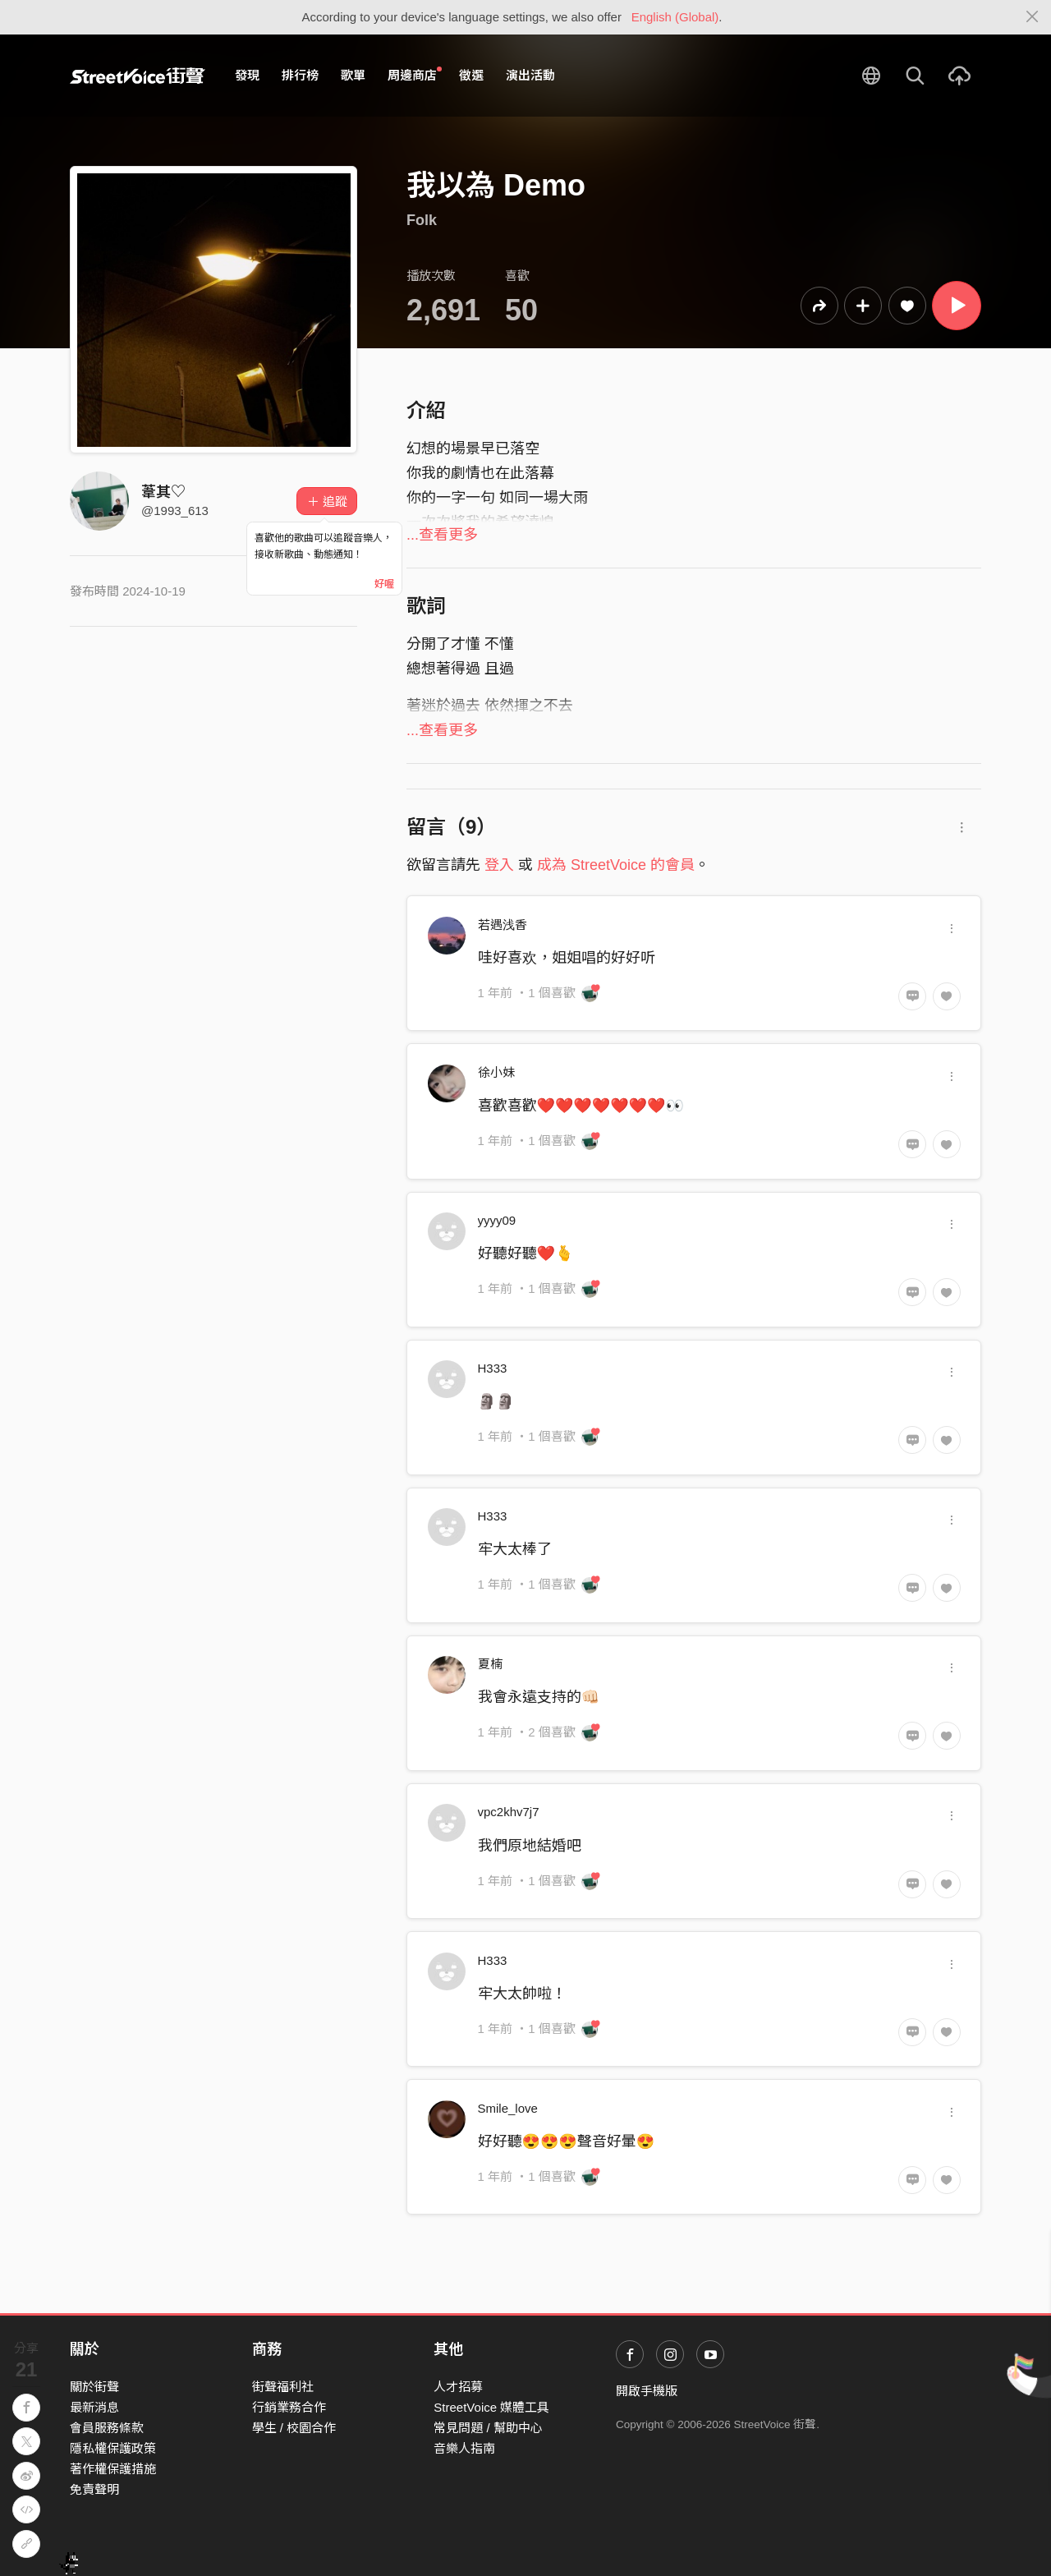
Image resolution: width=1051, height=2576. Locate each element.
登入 (499, 865)
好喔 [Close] (384, 584)
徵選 (471, 75)
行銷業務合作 (289, 2407)
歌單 (353, 75)
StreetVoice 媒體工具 (491, 2407)
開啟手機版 (646, 2391)
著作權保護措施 (113, 2469)
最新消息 (94, 2407)
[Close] (1032, 17)
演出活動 (530, 75)
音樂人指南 (464, 2448)
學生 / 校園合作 (294, 2428)
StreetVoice (137, 75)
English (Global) (675, 17)
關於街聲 (94, 2387)
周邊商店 (415, 75)
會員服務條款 (107, 2428)
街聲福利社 (283, 2387)
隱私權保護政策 (113, 2448)
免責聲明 (94, 2489)
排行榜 (300, 75)
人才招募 (458, 2387)
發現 (247, 75)
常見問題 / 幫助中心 (488, 2428)
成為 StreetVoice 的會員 (616, 865)
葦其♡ (163, 492)
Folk (421, 220)
